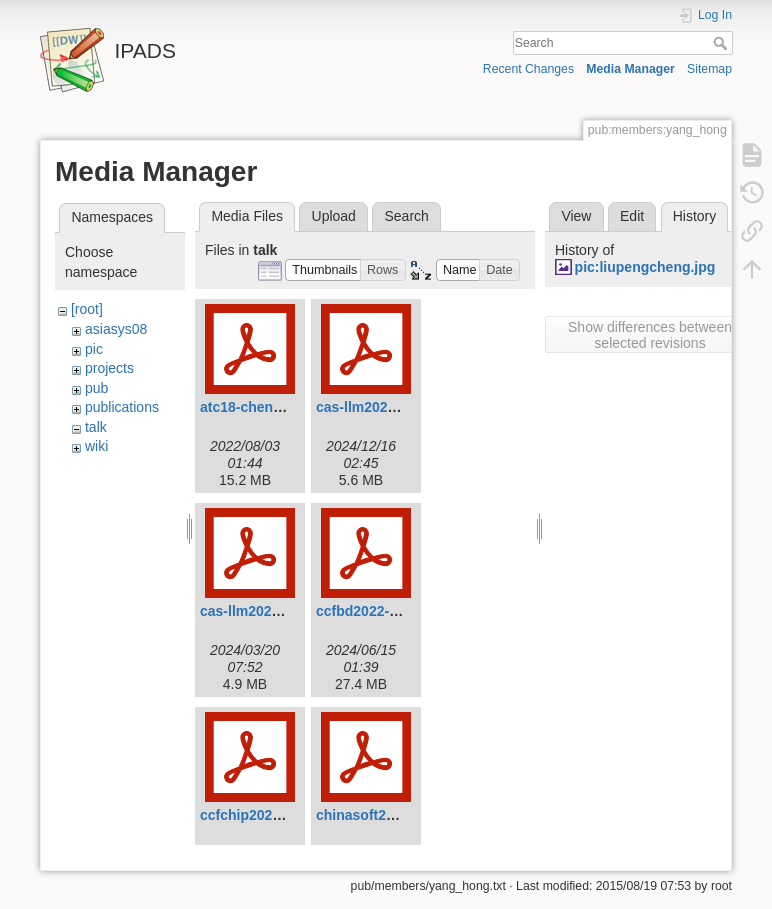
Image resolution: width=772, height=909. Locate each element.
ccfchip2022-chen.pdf (271, 815)
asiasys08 (116, 329)
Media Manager (630, 69)
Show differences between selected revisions (650, 335)
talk (96, 427)
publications (122, 407)
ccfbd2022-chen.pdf (381, 611)
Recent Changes (528, 69)
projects (109, 368)
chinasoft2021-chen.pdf (394, 815)
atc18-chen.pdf (249, 407)
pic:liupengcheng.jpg (645, 267)
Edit (632, 216)
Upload (334, 216)
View (576, 216)
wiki (96, 446)
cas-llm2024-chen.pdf (271, 611)
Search (722, 43)
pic (94, 349)
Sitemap (709, 69)
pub (96, 388)
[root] (87, 309)
